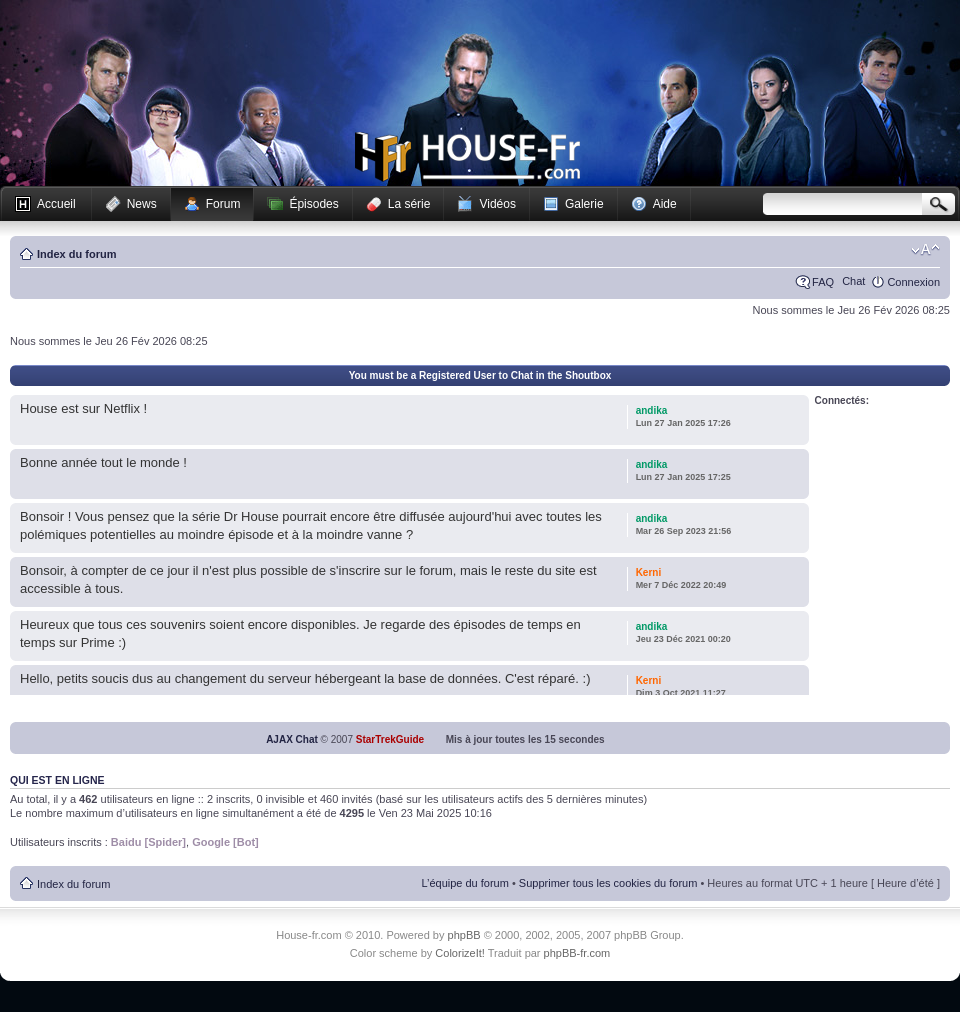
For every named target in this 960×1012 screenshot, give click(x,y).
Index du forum (76, 254)
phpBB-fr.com (577, 953)
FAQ (823, 282)
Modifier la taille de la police (925, 250)
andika (652, 410)
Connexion (913, 282)
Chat (853, 281)
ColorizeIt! (460, 953)
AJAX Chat (292, 739)
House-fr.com (467, 157)
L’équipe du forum (464, 883)
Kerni (649, 572)
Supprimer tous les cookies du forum (608, 883)
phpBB (464, 935)
